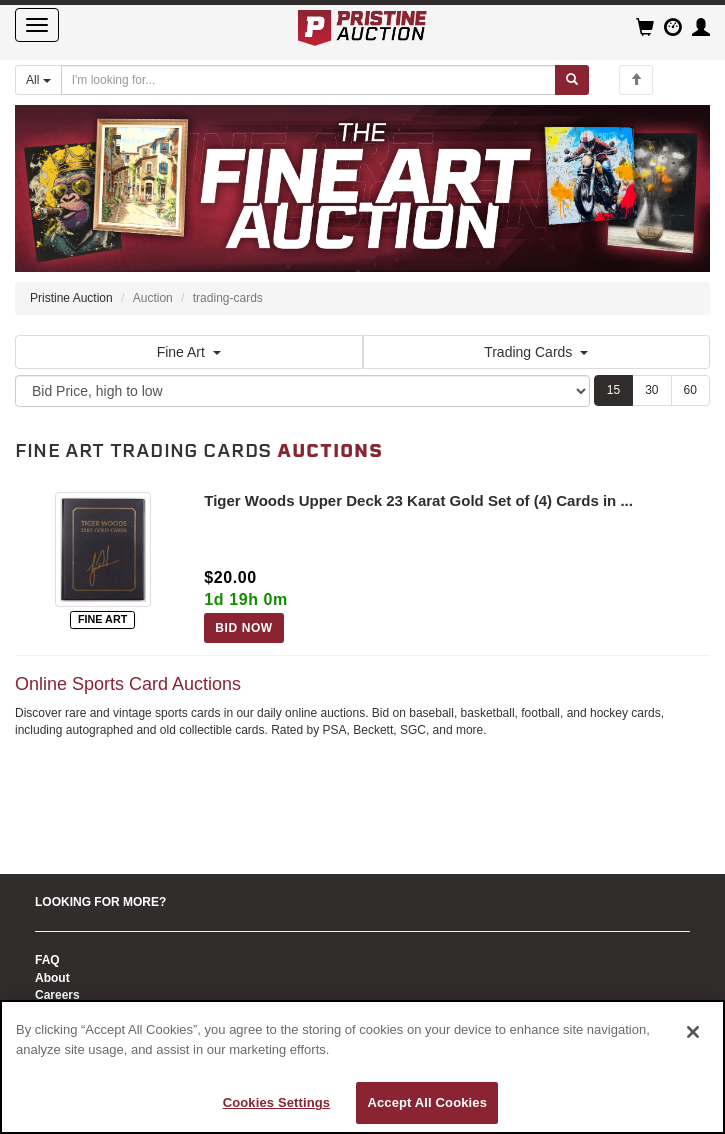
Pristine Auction (71, 298)
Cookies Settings (277, 1102)
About (52, 978)
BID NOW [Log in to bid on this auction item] (244, 628)
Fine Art (189, 352)
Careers (57, 995)
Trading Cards (536, 352)
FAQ (47, 960)
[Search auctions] (308, 80)
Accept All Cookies (427, 1102)
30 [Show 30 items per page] (651, 390)
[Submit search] (572, 80)
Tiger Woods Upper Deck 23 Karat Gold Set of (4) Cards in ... (418, 500)
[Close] (693, 1032)
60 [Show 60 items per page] (690, 390)
